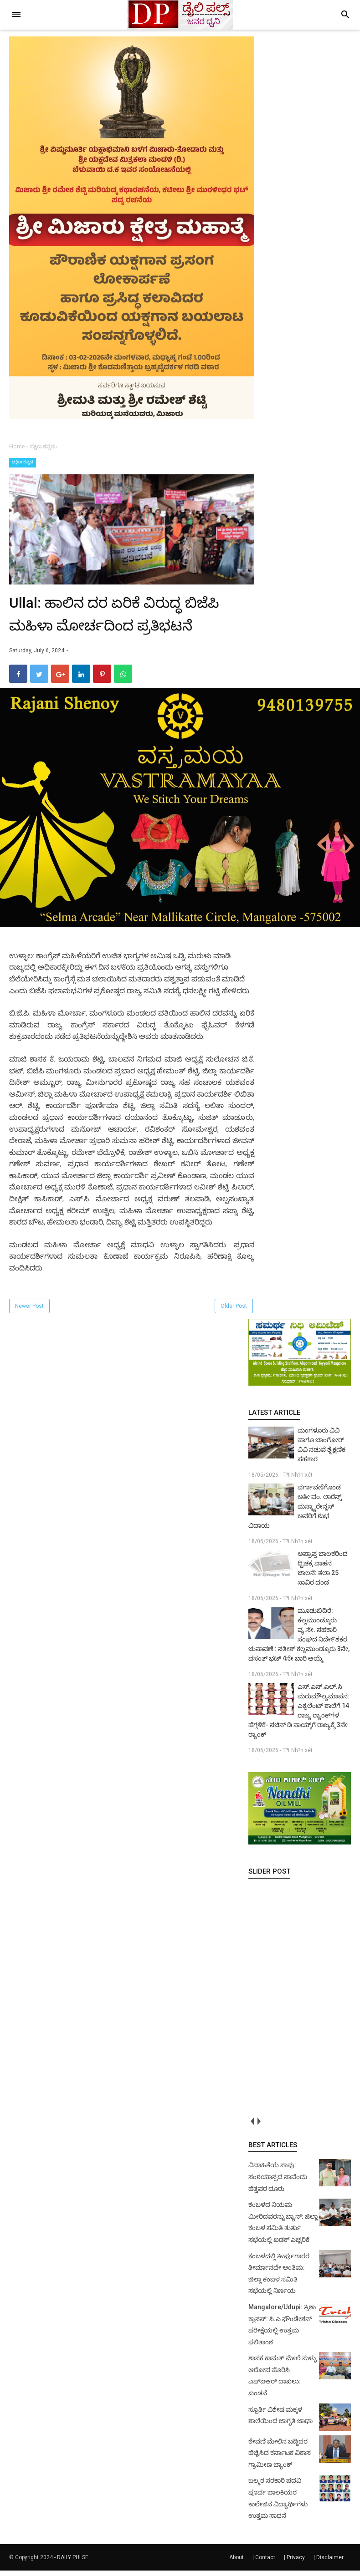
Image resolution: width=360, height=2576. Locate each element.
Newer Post (29, 1311)
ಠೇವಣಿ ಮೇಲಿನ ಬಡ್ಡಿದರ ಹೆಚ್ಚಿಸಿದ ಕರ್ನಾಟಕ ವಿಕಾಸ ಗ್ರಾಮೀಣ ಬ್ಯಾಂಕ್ (279, 2458)
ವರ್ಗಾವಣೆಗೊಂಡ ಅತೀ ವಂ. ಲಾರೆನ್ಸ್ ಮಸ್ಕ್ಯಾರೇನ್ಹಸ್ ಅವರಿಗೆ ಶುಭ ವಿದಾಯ (295, 1511)
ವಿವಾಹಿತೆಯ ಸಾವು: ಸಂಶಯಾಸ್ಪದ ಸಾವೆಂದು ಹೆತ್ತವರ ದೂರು (277, 2182)
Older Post (234, 1311)
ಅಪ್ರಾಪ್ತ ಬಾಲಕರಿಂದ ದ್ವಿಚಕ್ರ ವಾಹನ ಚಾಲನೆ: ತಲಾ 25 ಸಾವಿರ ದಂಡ (323, 1573)
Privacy (296, 2563)
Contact (265, 2563)
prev (251, 2126)
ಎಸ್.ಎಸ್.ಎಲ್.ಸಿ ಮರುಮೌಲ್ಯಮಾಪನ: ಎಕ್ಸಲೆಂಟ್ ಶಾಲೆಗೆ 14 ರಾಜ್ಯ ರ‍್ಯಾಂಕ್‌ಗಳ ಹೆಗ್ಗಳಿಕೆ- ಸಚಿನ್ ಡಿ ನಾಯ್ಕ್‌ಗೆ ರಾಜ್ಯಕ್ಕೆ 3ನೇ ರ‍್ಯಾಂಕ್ (299, 1715)
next (258, 2126)
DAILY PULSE (72, 2563)
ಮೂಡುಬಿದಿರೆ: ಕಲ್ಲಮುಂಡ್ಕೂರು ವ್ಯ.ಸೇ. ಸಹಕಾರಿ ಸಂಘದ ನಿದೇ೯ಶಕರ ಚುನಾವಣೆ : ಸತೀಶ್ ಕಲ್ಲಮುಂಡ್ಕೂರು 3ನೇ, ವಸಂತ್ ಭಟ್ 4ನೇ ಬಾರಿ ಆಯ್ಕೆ (299, 1639)
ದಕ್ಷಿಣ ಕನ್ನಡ (22, 461)
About (236, 2563)
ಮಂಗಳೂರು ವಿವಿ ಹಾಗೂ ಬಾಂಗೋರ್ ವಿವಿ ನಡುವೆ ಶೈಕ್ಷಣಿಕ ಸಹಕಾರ (321, 1450)
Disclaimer (330, 2563)
